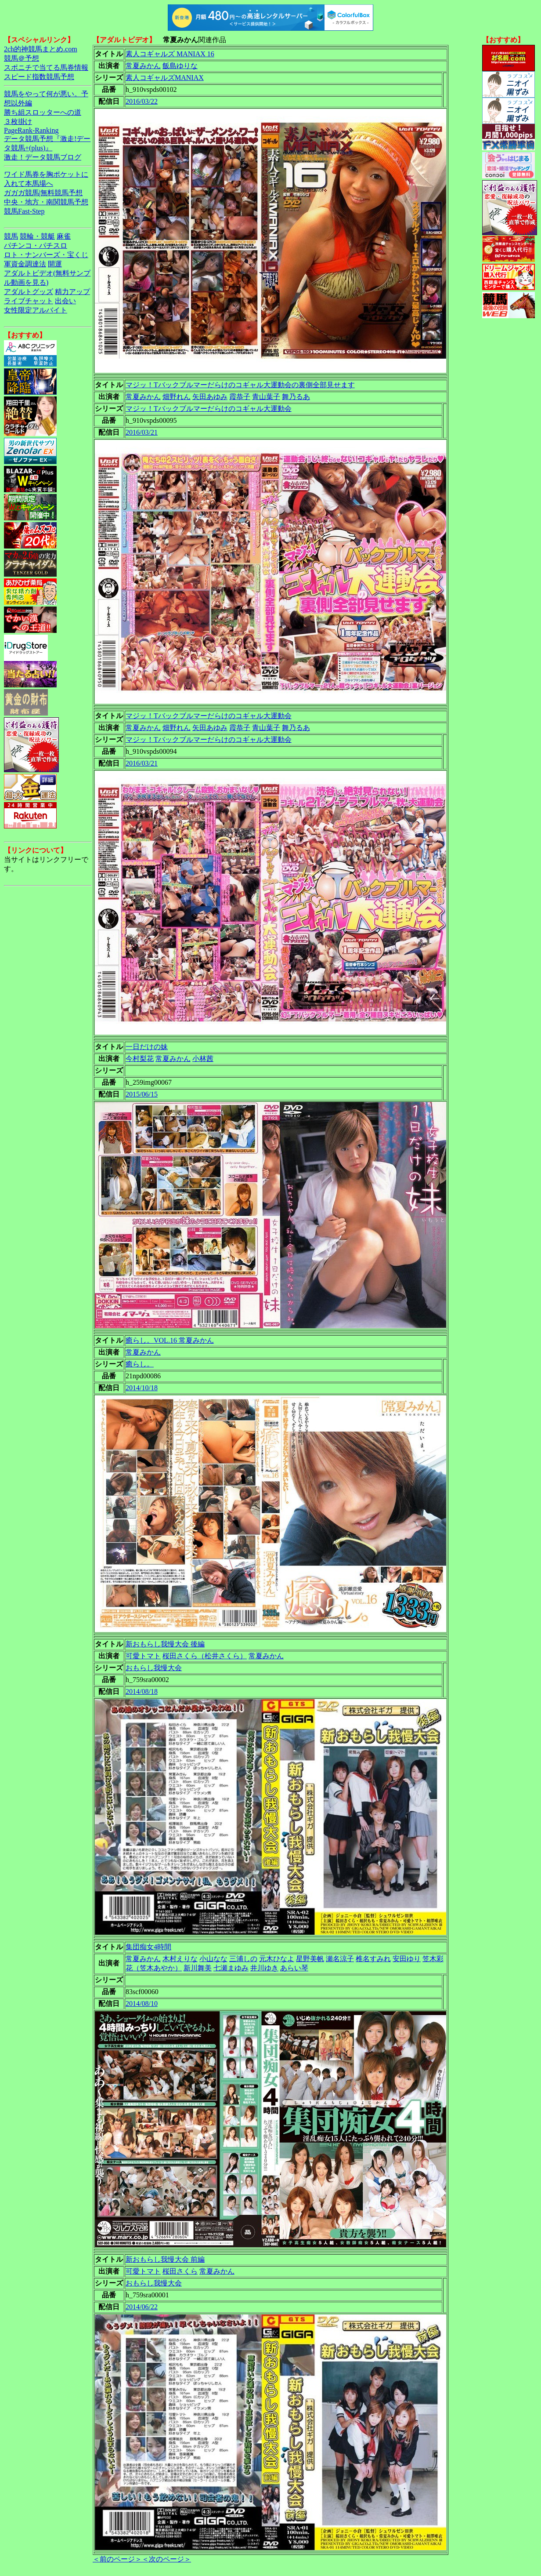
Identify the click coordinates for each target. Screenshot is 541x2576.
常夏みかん (143, 65)
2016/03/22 (142, 101)
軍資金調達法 (25, 264)
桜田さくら (180, 2271)
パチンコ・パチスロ (35, 245)
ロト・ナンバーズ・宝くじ (46, 254)
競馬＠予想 (21, 58)
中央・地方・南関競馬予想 (46, 202)
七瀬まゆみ (231, 1968)
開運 (55, 264)
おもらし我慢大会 (154, 1667)
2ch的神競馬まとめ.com (40, 49)
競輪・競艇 (37, 236)
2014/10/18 (142, 1388)
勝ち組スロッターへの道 (42, 112)
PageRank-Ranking (31, 130)
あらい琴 (294, 1968)
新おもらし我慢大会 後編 (165, 1644)
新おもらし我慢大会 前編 (165, 2259)
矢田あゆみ (209, 396)
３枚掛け (18, 121)
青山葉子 (266, 396)
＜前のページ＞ (117, 2559)
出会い (65, 301)
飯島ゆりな (180, 65)
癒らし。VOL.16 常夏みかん (170, 1340)
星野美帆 (310, 1958)
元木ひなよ (276, 1958)
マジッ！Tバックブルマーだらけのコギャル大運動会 (209, 408)
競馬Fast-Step (24, 211)
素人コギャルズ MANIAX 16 (170, 54)
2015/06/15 (142, 1094)
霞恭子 (239, 396)
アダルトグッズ (28, 291)
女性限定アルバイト (35, 310)
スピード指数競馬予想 (39, 76)
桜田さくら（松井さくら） (204, 1656)
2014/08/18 (142, 1691)
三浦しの (243, 1958)
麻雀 (64, 236)
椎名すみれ (373, 1958)
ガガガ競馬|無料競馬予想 (43, 192)
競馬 (11, 236)
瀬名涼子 (340, 1958)
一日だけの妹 (147, 1046)
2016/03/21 (142, 432)
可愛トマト (143, 1656)
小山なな (213, 1958)
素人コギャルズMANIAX (165, 77)
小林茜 (202, 1058)
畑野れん (176, 396)
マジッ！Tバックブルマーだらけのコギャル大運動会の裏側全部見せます (240, 385)
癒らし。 (140, 1364)
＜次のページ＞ (166, 2559)
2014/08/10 (142, 2003)
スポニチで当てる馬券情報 (46, 67)
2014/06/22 (142, 2307)
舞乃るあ (296, 396)
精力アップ (72, 291)
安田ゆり (407, 1958)
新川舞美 (198, 1968)
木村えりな (180, 1958)
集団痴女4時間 (148, 1947)
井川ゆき (264, 1968)
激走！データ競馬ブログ (42, 157)
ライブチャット (28, 301)
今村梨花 (140, 1058)
